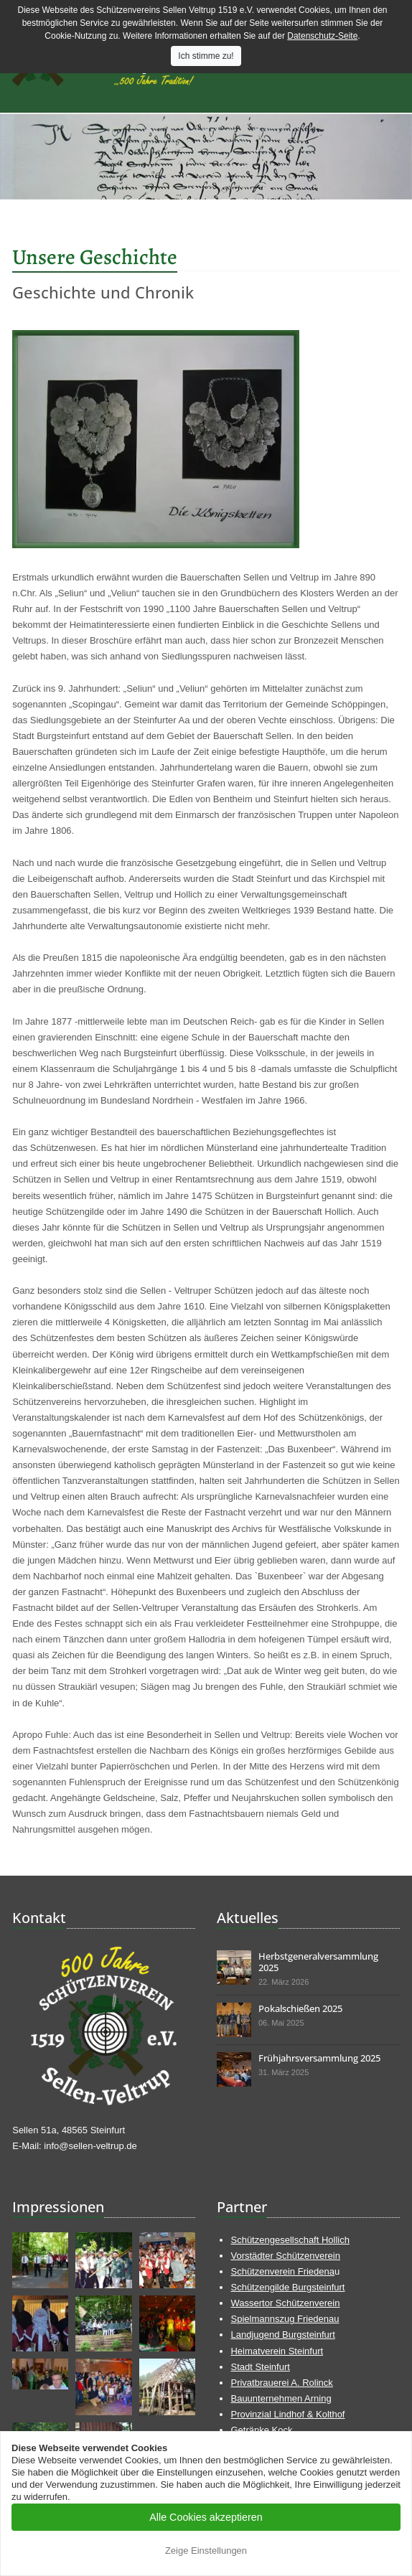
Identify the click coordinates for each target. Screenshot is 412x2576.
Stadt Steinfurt (259, 2366)
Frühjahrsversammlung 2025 (319, 2057)
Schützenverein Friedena (282, 2271)
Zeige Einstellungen (206, 2550)
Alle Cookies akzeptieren (205, 2517)
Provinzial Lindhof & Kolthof (287, 2414)
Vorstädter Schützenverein (285, 2255)
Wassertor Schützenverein (285, 2303)
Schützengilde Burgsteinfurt (287, 2287)
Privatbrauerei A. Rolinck (281, 2382)
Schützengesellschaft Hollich (289, 2239)
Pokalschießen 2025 (300, 2008)
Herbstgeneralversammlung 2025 (318, 1962)
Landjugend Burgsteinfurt (282, 2334)
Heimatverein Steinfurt (276, 2351)
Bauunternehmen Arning (280, 2398)
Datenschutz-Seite (322, 36)
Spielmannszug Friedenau (284, 2318)
